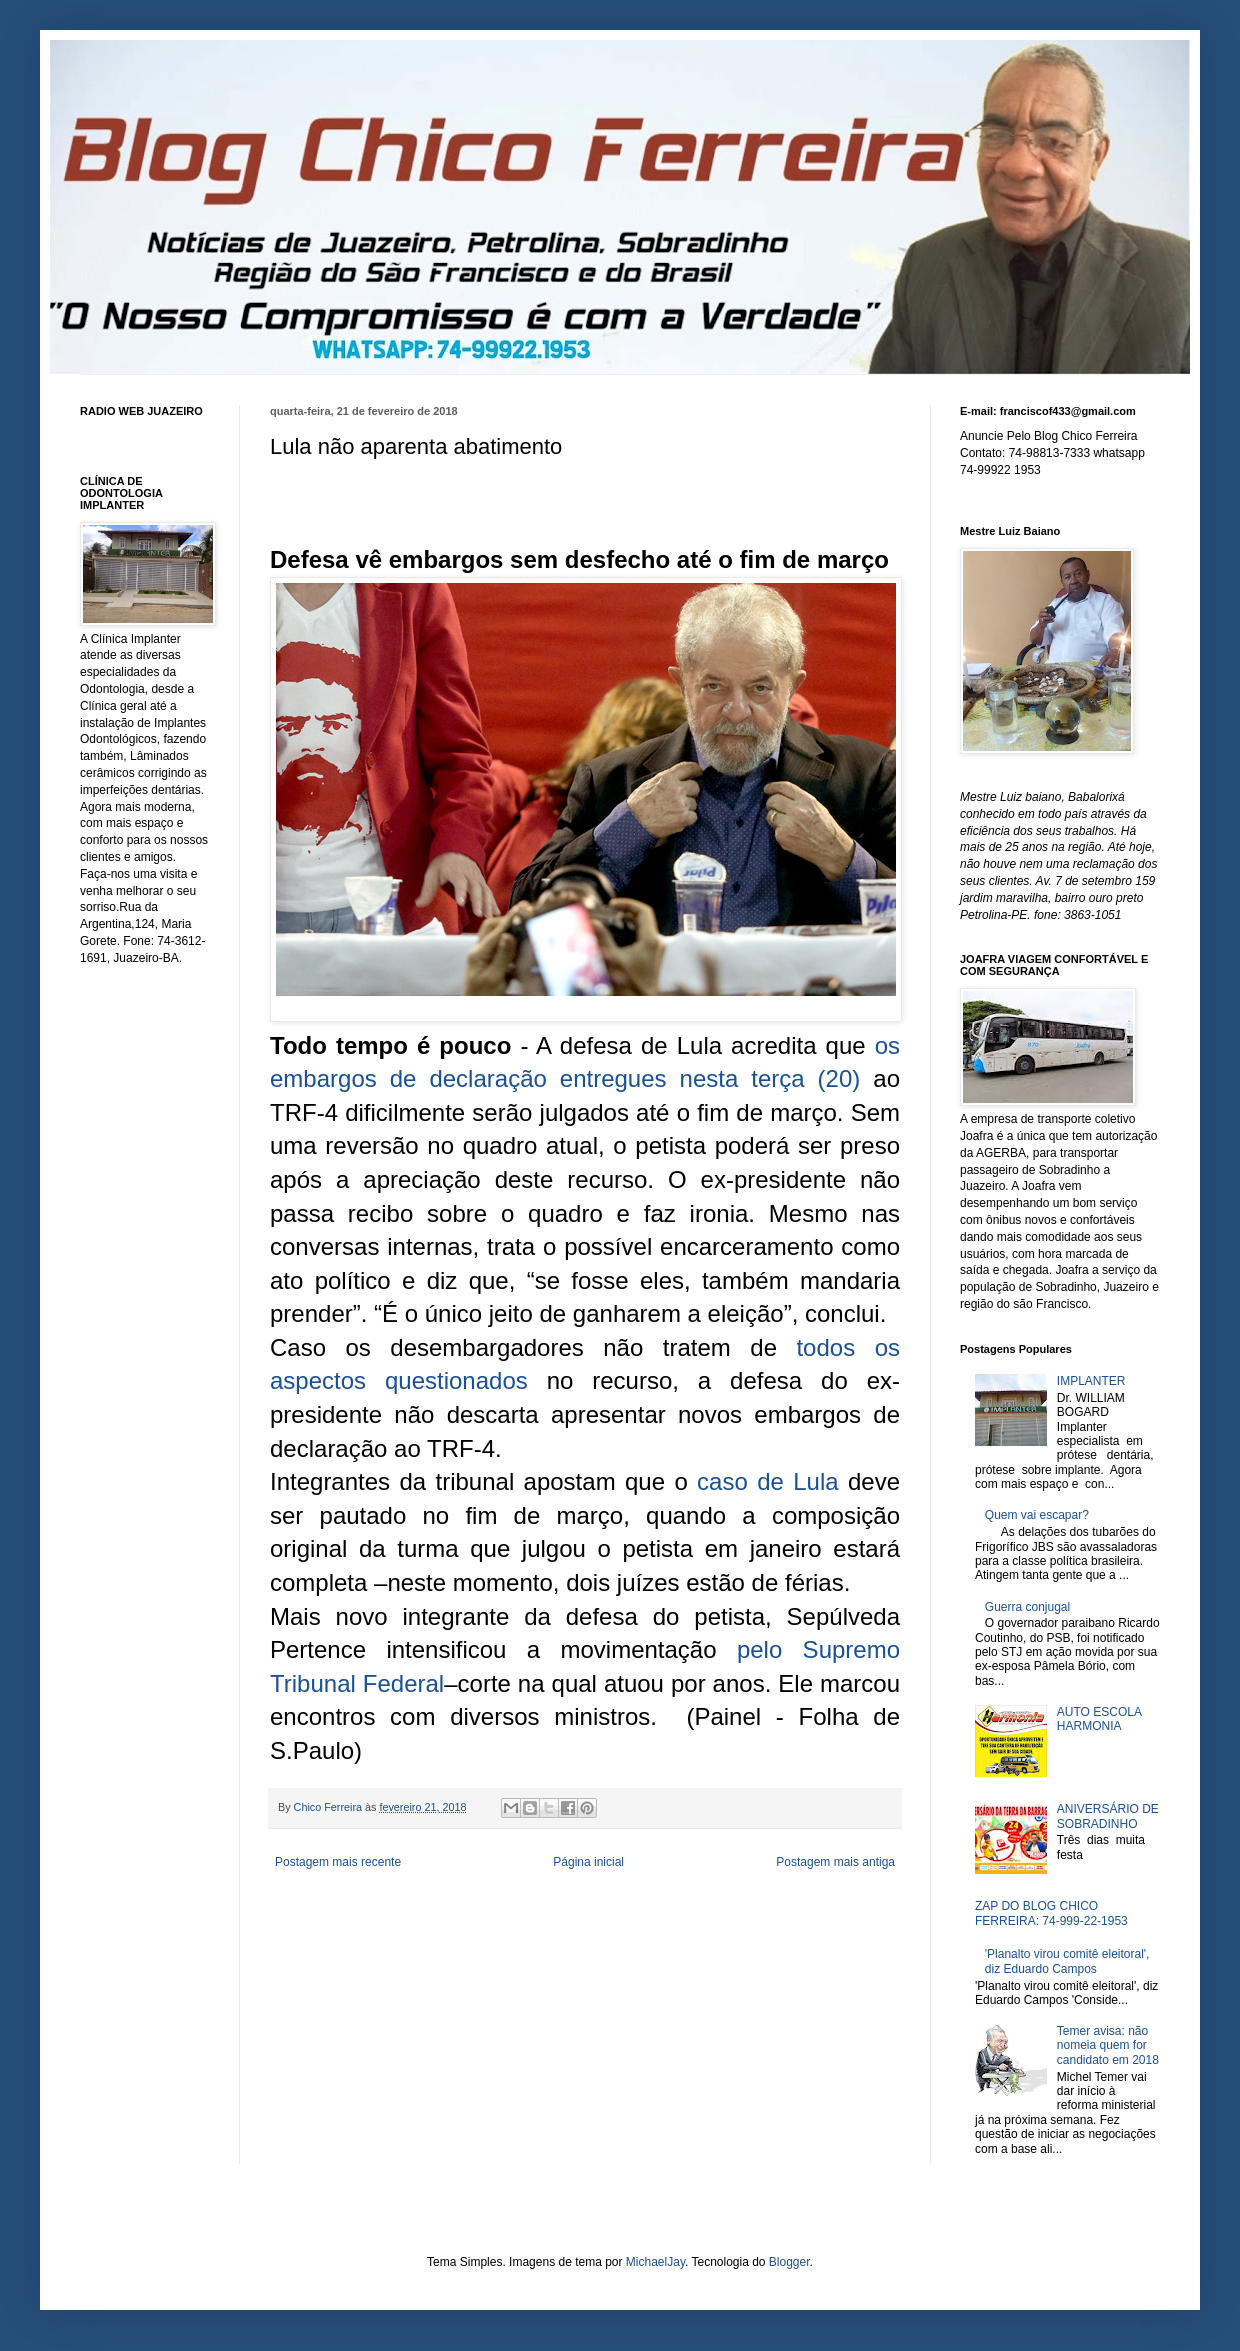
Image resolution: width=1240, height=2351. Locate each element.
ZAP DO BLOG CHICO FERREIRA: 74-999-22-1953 (1051, 1913)
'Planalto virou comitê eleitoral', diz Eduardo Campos (1067, 1961)
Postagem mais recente (338, 1862)
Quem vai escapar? (1037, 1515)
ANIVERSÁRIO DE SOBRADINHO (1108, 1816)
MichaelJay (655, 2262)
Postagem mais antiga (835, 1862)
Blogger (789, 2262)
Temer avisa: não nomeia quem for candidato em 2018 (1108, 2045)
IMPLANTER (1091, 1381)
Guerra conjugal (1027, 1607)
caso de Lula (767, 1481)
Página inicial (588, 1862)
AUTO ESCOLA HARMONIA (1099, 1719)
